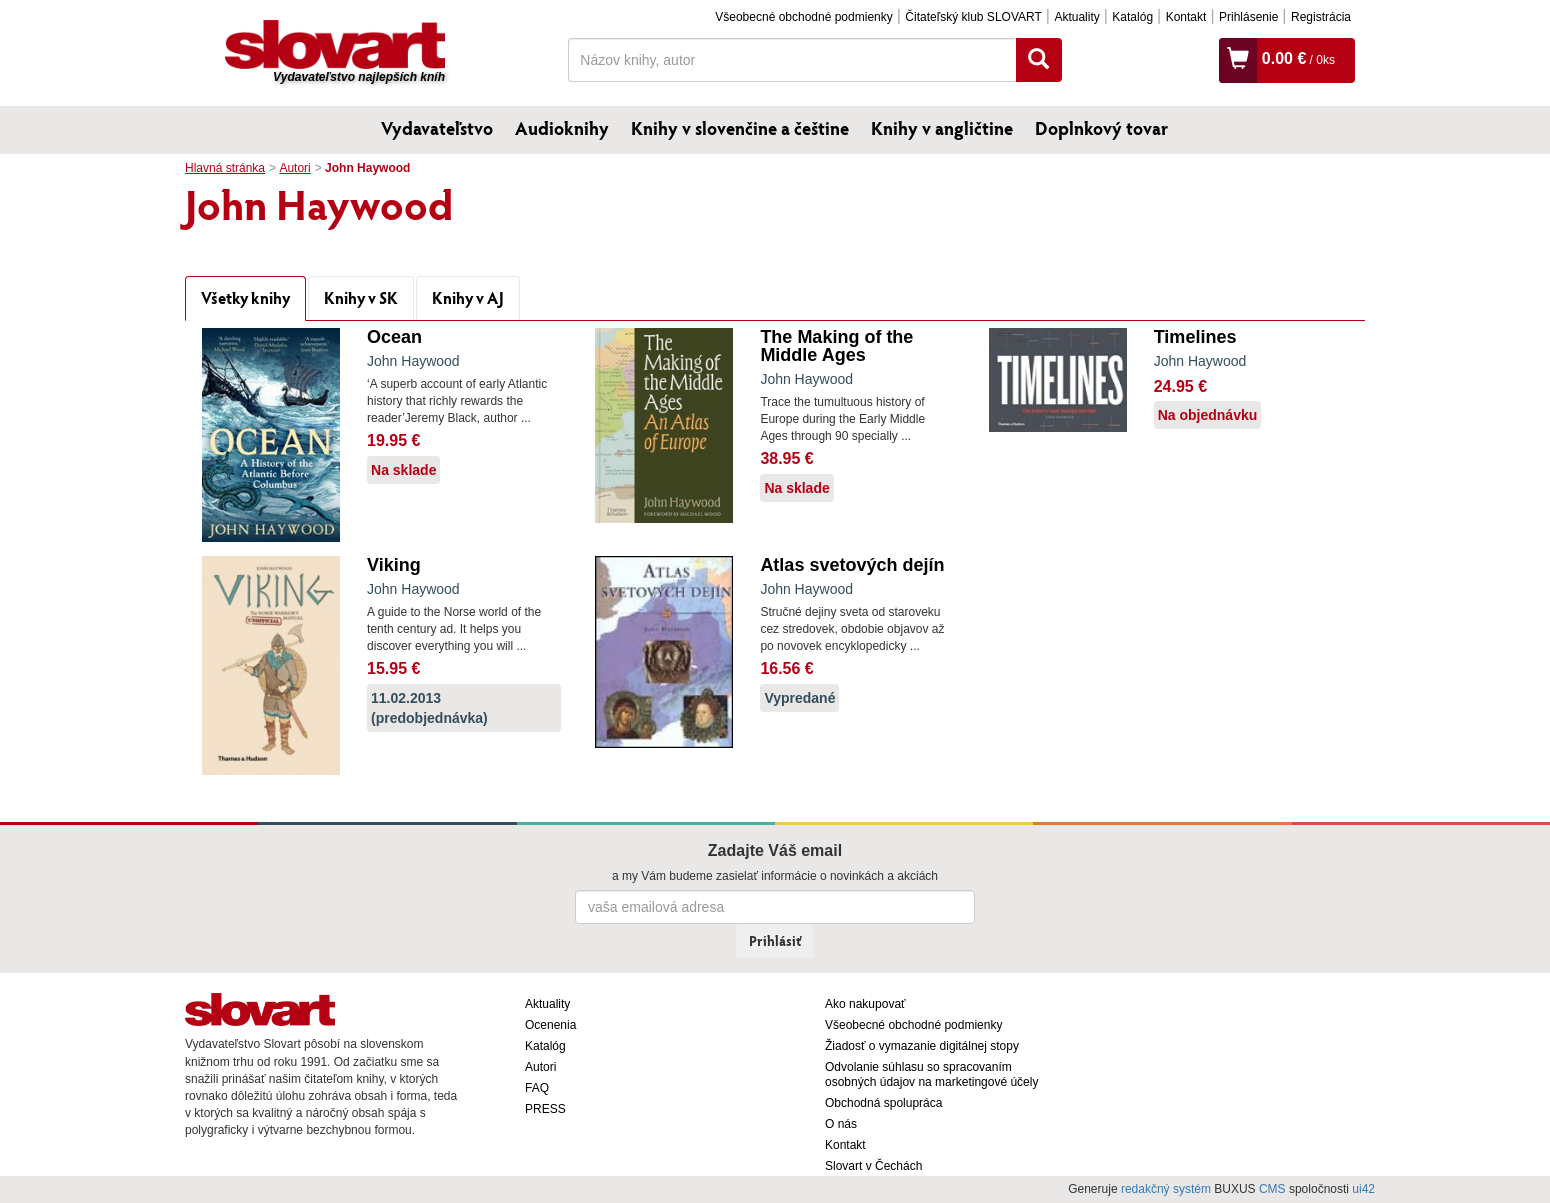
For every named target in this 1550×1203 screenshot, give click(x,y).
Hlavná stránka (225, 168)
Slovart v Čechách (873, 1166)
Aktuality (1076, 17)
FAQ (537, 1088)
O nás (841, 1124)
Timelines (1195, 337)
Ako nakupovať (865, 1004)
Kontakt (1186, 17)
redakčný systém (1166, 1189)
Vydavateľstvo (437, 128)
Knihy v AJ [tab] (468, 297)
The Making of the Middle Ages (836, 346)
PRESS (545, 1109)
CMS (1272, 1189)
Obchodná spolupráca (883, 1103)
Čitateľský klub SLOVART (973, 17)
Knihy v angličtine (942, 128)
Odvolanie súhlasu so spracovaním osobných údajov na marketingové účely (931, 1074)
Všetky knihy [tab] (245, 297)
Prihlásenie (1248, 17)
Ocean (394, 337)
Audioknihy (562, 128)
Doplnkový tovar (1101, 128)
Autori (294, 168)
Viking (394, 565)
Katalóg (1132, 17)
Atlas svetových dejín (852, 565)
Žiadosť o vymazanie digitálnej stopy (922, 1046)
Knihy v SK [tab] (361, 297)
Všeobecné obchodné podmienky (803, 17)
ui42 (1363, 1189)
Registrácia (1321, 17)
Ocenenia (550, 1025)
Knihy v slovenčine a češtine (740, 128)
